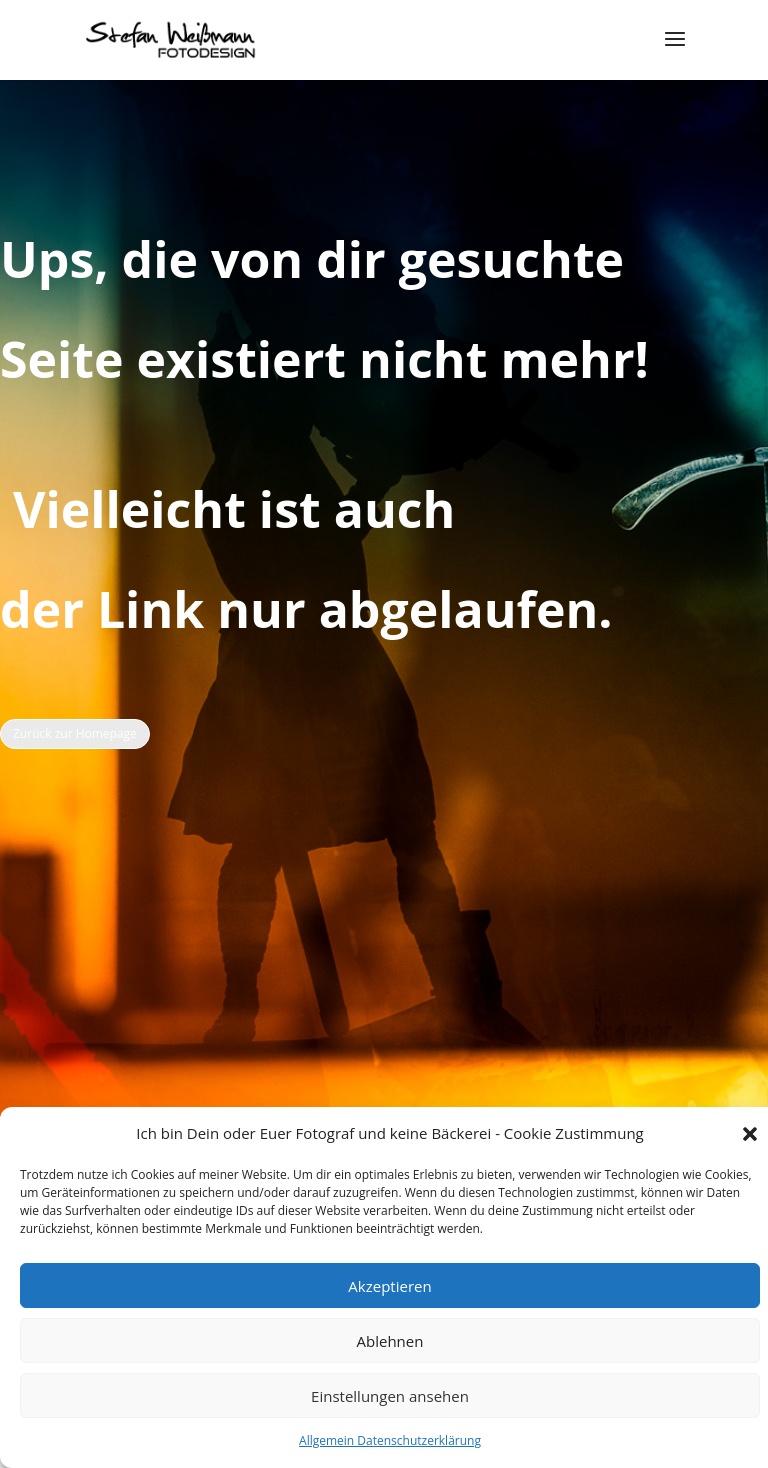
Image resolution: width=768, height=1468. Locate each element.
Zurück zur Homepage (75, 733)
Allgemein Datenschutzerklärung (390, 1440)
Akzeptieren (389, 1286)
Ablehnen (390, 1341)
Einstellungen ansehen (390, 1396)
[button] (750, 1134)
